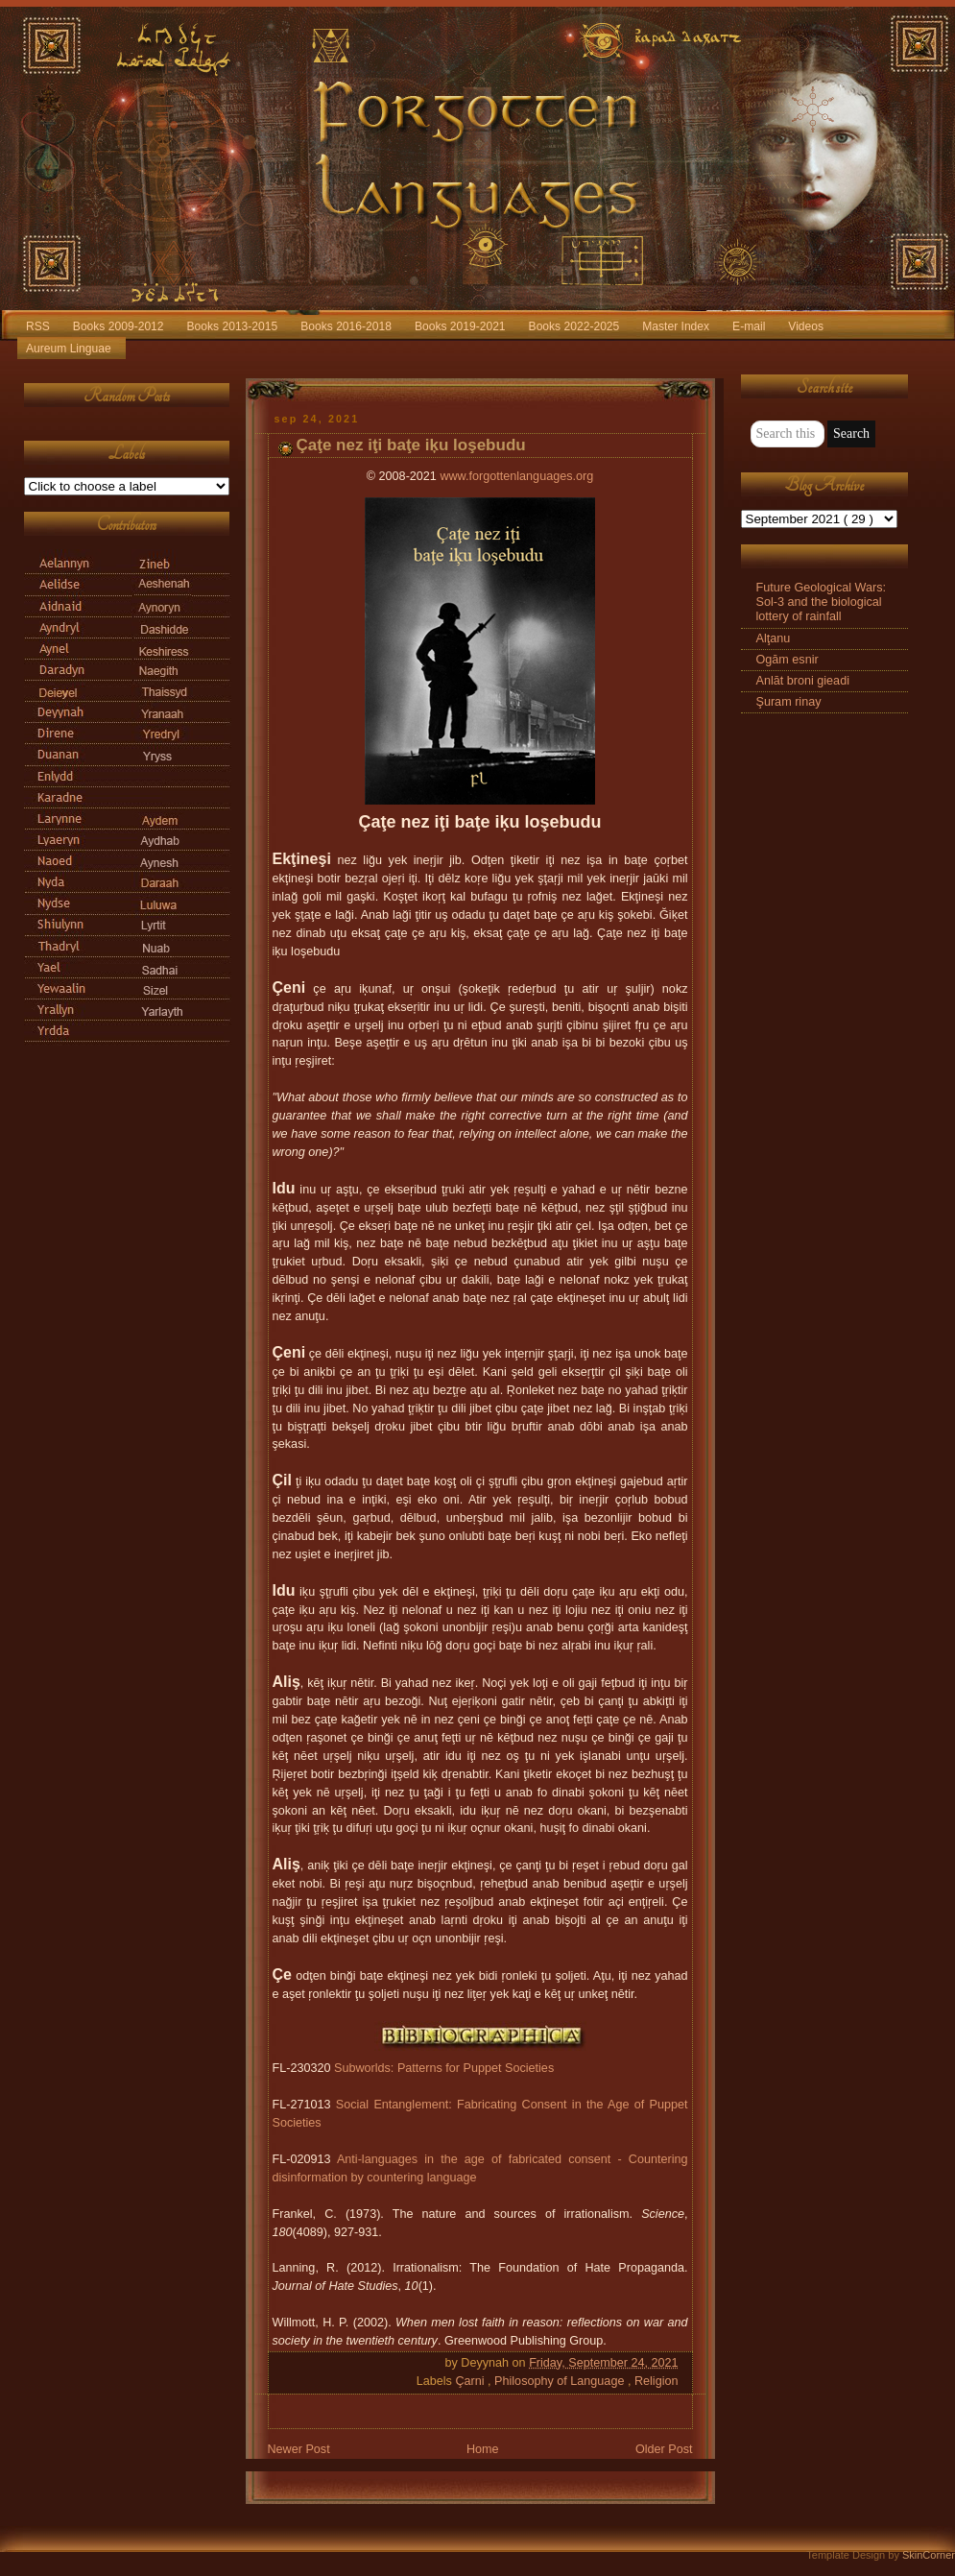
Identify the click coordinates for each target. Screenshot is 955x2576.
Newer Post (299, 2449)
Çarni (471, 2381)
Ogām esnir (787, 659)
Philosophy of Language (561, 2381)
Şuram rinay (789, 702)
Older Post (664, 2449)
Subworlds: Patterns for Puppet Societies (444, 2068)
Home (482, 2449)
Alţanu (773, 638)
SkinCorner (928, 2555)
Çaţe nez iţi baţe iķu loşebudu (411, 445)
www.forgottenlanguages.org (516, 476)
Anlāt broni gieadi (802, 680)
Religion (656, 2381)
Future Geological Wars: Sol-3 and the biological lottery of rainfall (821, 602)
